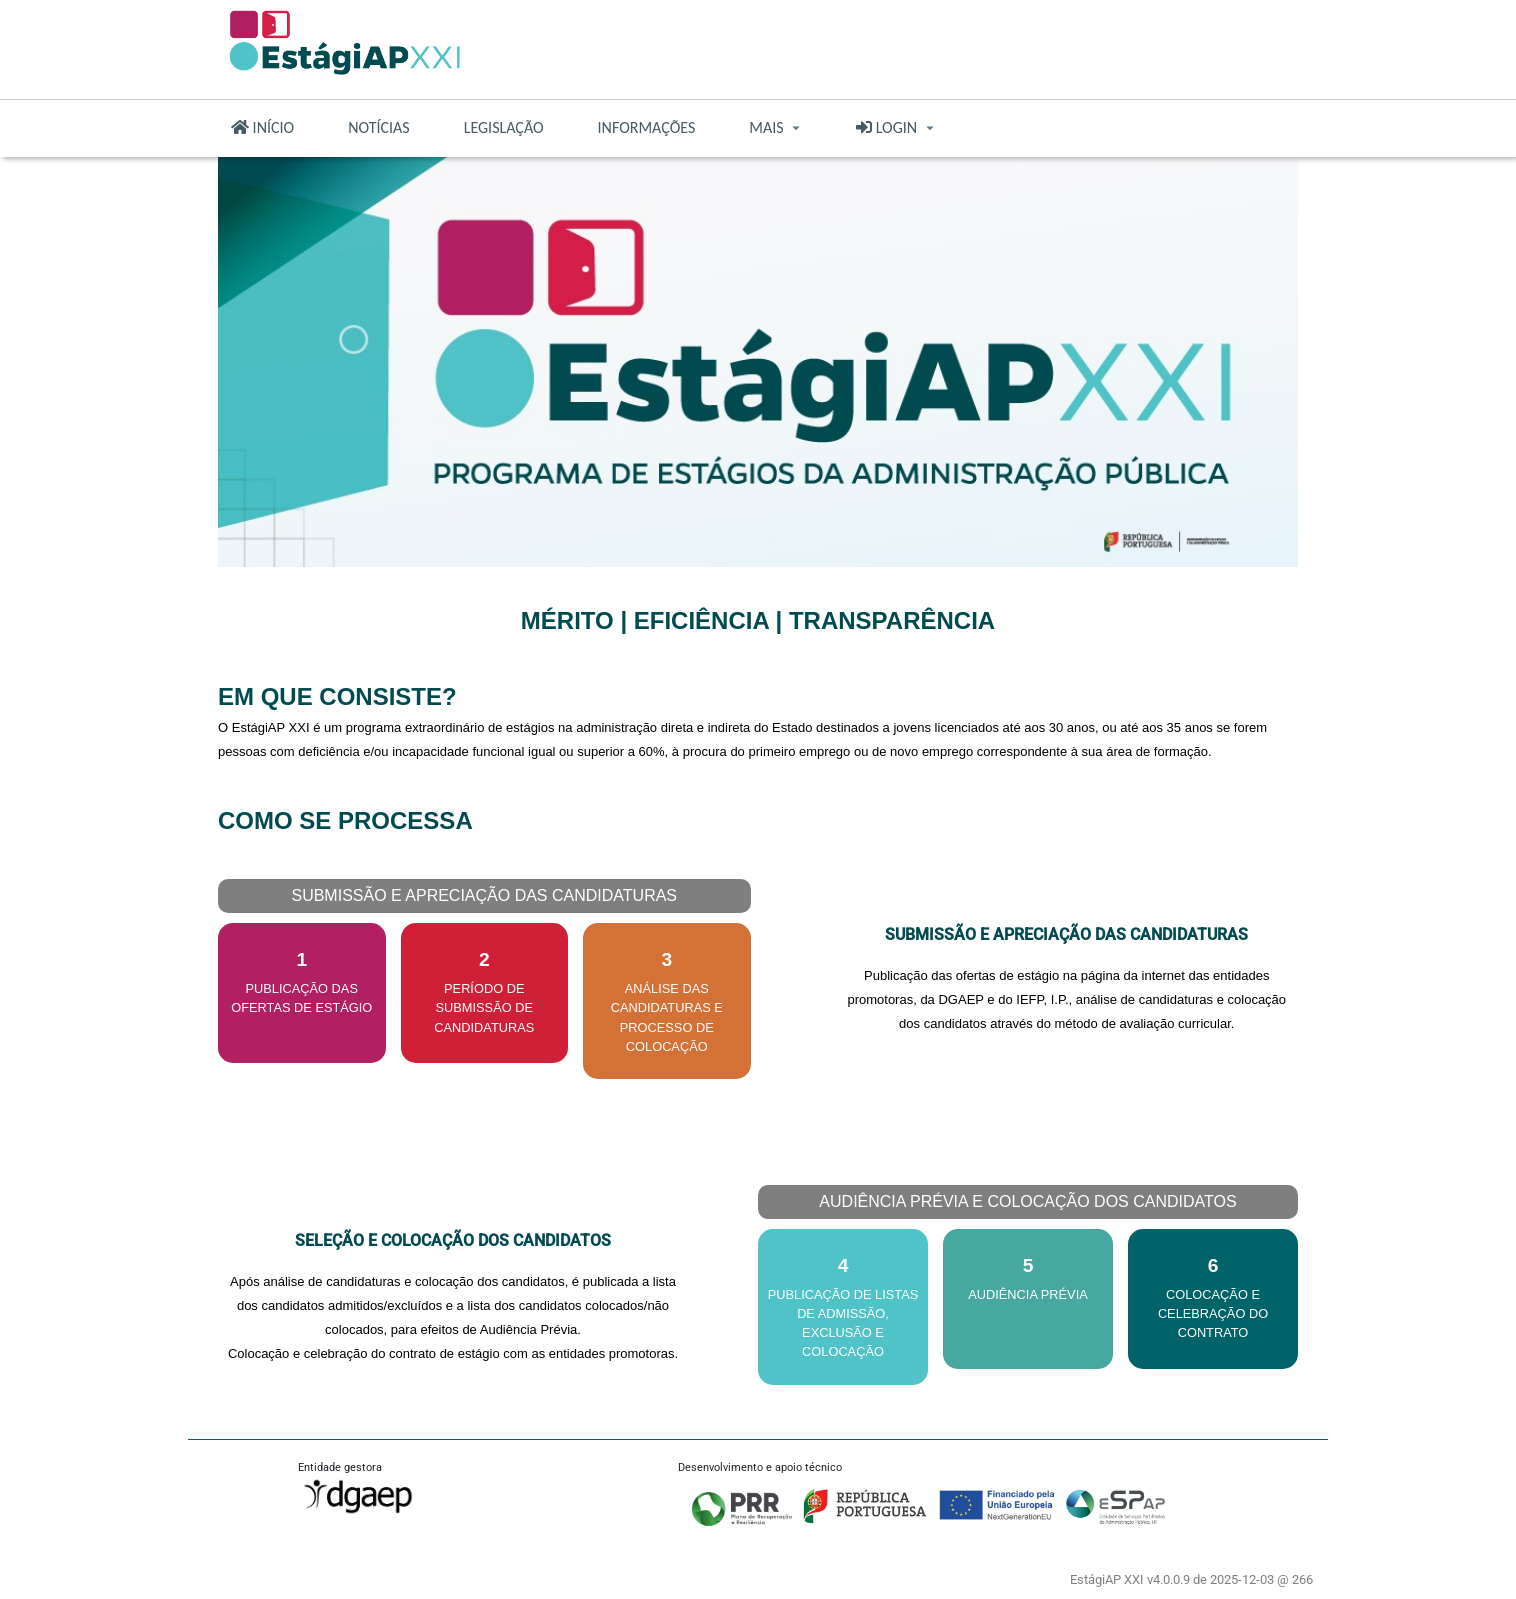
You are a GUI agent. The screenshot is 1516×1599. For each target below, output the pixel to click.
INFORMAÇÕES (647, 127)
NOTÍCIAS (379, 127)
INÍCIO (262, 127)
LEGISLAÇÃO (504, 127)
